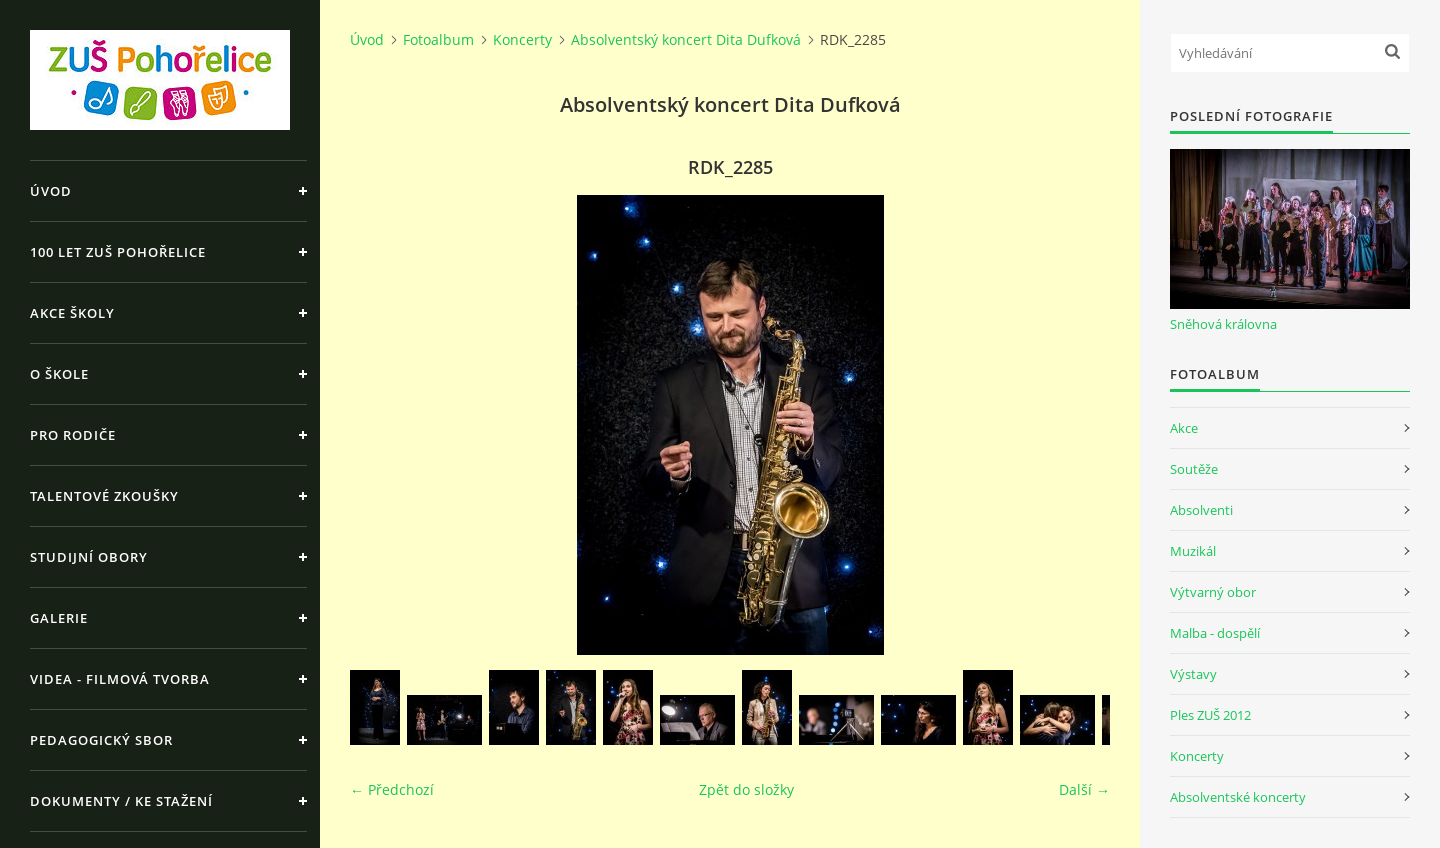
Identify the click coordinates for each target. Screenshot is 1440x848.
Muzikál (1193, 551)
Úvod (51, 191)
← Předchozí (392, 789)
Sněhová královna (1223, 324)
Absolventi (1201, 510)
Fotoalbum (438, 39)
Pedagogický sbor (101, 740)
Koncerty (522, 39)
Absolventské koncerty (1238, 797)
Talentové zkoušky (104, 496)
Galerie (59, 618)
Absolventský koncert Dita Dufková (686, 39)
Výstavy (1193, 674)
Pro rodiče (73, 435)
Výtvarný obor (1213, 592)
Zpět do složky (746, 789)
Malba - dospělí (1215, 633)
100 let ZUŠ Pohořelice (118, 252)
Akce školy (72, 313)
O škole (59, 374)
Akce (1184, 428)
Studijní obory (89, 557)
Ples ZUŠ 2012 (1210, 715)
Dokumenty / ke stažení (121, 801)
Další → (1084, 789)
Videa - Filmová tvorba (120, 679)
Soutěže (1194, 469)
